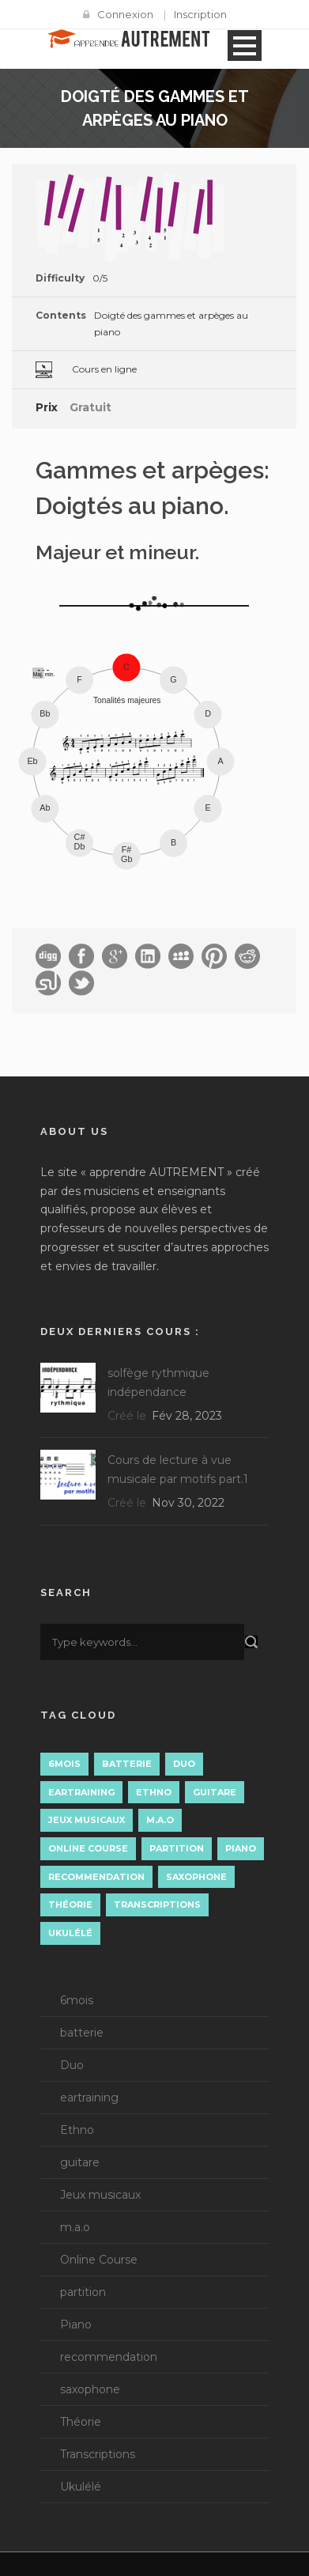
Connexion (125, 14)
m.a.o (75, 2227)
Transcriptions (97, 2454)
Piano (76, 2324)
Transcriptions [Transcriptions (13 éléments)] (157, 1904)
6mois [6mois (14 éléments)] (64, 1763)
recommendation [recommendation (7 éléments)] (96, 1876)
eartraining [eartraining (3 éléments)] (81, 1792)
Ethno (77, 2130)
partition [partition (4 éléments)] (176, 1848)
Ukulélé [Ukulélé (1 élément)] (70, 1933)
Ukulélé (80, 2487)
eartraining (89, 2097)
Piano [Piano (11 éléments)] (240, 1848)
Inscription (200, 14)
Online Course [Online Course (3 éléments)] (88, 1848)
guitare (80, 2162)
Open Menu (245, 45)
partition (83, 2292)
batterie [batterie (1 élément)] (127, 1763)
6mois (76, 2000)
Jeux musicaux (100, 2195)
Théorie (80, 2422)
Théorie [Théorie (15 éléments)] (70, 1904)
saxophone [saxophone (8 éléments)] (196, 1876)
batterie (82, 2033)
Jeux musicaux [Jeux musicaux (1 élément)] (86, 1819)
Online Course (99, 2260)
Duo (72, 2065)
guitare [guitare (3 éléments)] (214, 1792)
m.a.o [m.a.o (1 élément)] (160, 1819)
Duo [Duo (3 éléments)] (184, 1763)
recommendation (108, 2357)
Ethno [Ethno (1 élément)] (153, 1792)
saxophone (90, 2389)
